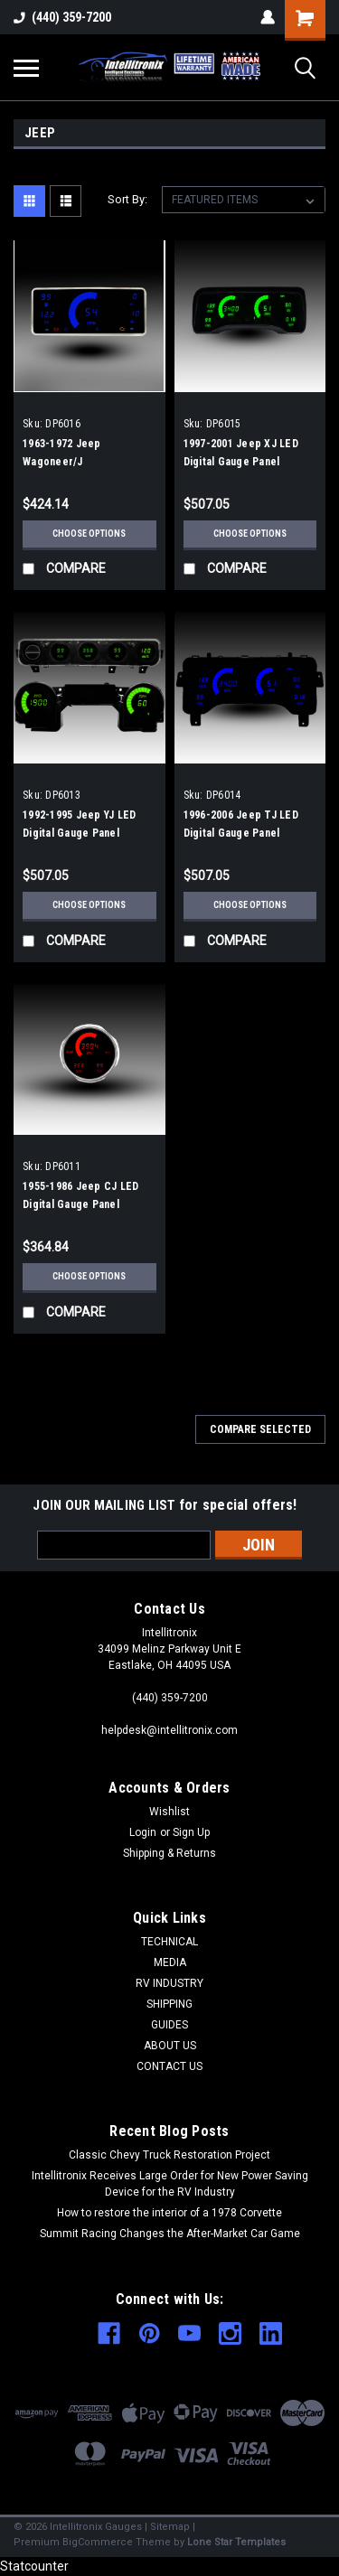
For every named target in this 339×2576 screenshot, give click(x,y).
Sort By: (127, 199)
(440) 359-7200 (62, 17)
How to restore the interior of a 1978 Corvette (169, 2212)
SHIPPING (169, 2004)
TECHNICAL (169, 1941)
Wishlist (169, 1811)
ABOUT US (170, 2045)
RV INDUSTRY (169, 1983)
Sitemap (170, 2527)
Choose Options (89, 534)
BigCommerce (97, 2542)
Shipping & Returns (169, 1853)
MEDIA (170, 1962)
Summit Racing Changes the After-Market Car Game (170, 2233)
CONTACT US (169, 2066)
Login (142, 1832)
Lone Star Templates (236, 2542)
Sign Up (191, 1832)
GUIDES (169, 2025)
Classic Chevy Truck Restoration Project (169, 2155)
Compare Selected (260, 1429)
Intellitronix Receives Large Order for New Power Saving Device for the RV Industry (170, 2183)
